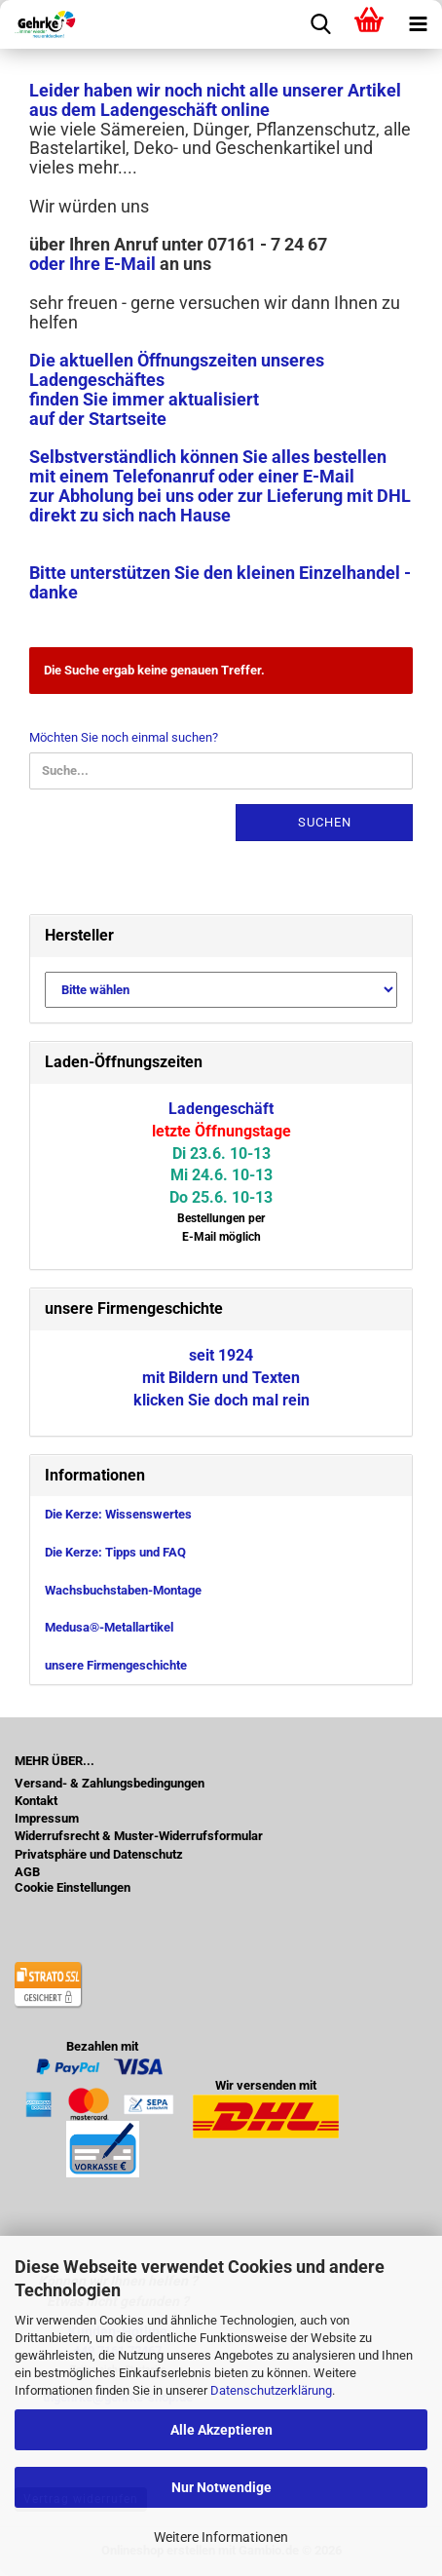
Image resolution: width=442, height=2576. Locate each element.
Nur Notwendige (221, 2487)
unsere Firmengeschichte (116, 1665)
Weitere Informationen (221, 2537)
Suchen (324, 822)
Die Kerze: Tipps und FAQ (115, 1552)
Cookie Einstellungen (72, 1888)
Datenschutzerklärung (271, 2390)
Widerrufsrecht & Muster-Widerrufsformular (139, 1836)
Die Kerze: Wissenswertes (118, 1514)
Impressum (47, 1819)
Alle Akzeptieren (221, 2430)
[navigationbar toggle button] (417, 24)
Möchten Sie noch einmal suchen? (123, 737)
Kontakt (36, 1801)
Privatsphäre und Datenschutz (99, 1855)
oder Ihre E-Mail (92, 263)
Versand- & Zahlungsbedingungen (109, 1783)
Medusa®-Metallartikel (109, 1627)
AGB (27, 1872)
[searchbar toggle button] (320, 24)
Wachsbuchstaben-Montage (123, 1590)
